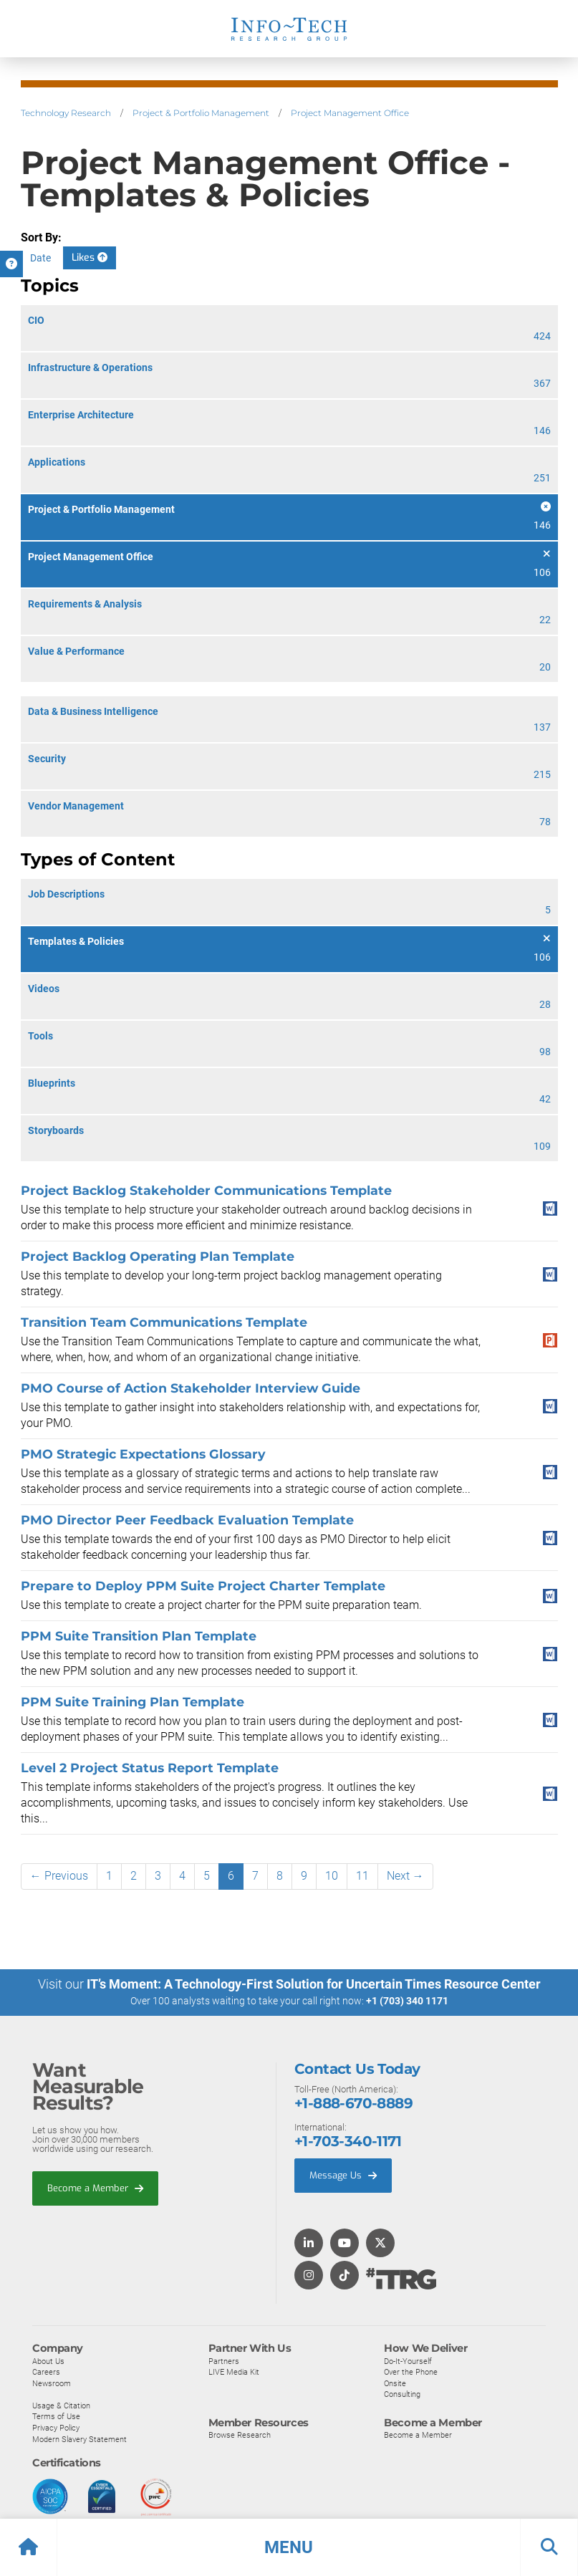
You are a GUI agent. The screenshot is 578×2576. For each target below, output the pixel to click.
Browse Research (239, 2435)
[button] (289, 2547)
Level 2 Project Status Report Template (150, 1767)
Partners (223, 2360)
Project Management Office (350, 112)
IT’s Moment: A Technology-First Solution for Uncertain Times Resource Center (314, 1983)
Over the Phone (411, 2372)
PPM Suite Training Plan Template (132, 1701)
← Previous (59, 1876)
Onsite (395, 2383)
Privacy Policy (56, 2428)
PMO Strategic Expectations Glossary (143, 1453)
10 (331, 1876)
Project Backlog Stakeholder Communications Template (206, 1190)
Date (40, 258)
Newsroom (51, 2383)
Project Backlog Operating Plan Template (157, 1256)
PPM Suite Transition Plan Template (138, 1635)
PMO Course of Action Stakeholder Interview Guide (190, 1387)
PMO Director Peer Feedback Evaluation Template (187, 1519)
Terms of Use (56, 2416)
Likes (89, 257)
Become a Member (95, 2188)
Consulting (402, 2394)
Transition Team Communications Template (164, 1322)
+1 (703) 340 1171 (407, 2001)
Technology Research (66, 112)
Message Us (343, 2175)
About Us (48, 2360)
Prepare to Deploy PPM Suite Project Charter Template (203, 1585)
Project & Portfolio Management (201, 112)
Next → (405, 1876)
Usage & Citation (61, 2405)
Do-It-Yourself (408, 2360)
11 (362, 1876)
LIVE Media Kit (233, 2372)
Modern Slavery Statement (79, 2438)
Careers (46, 2372)
